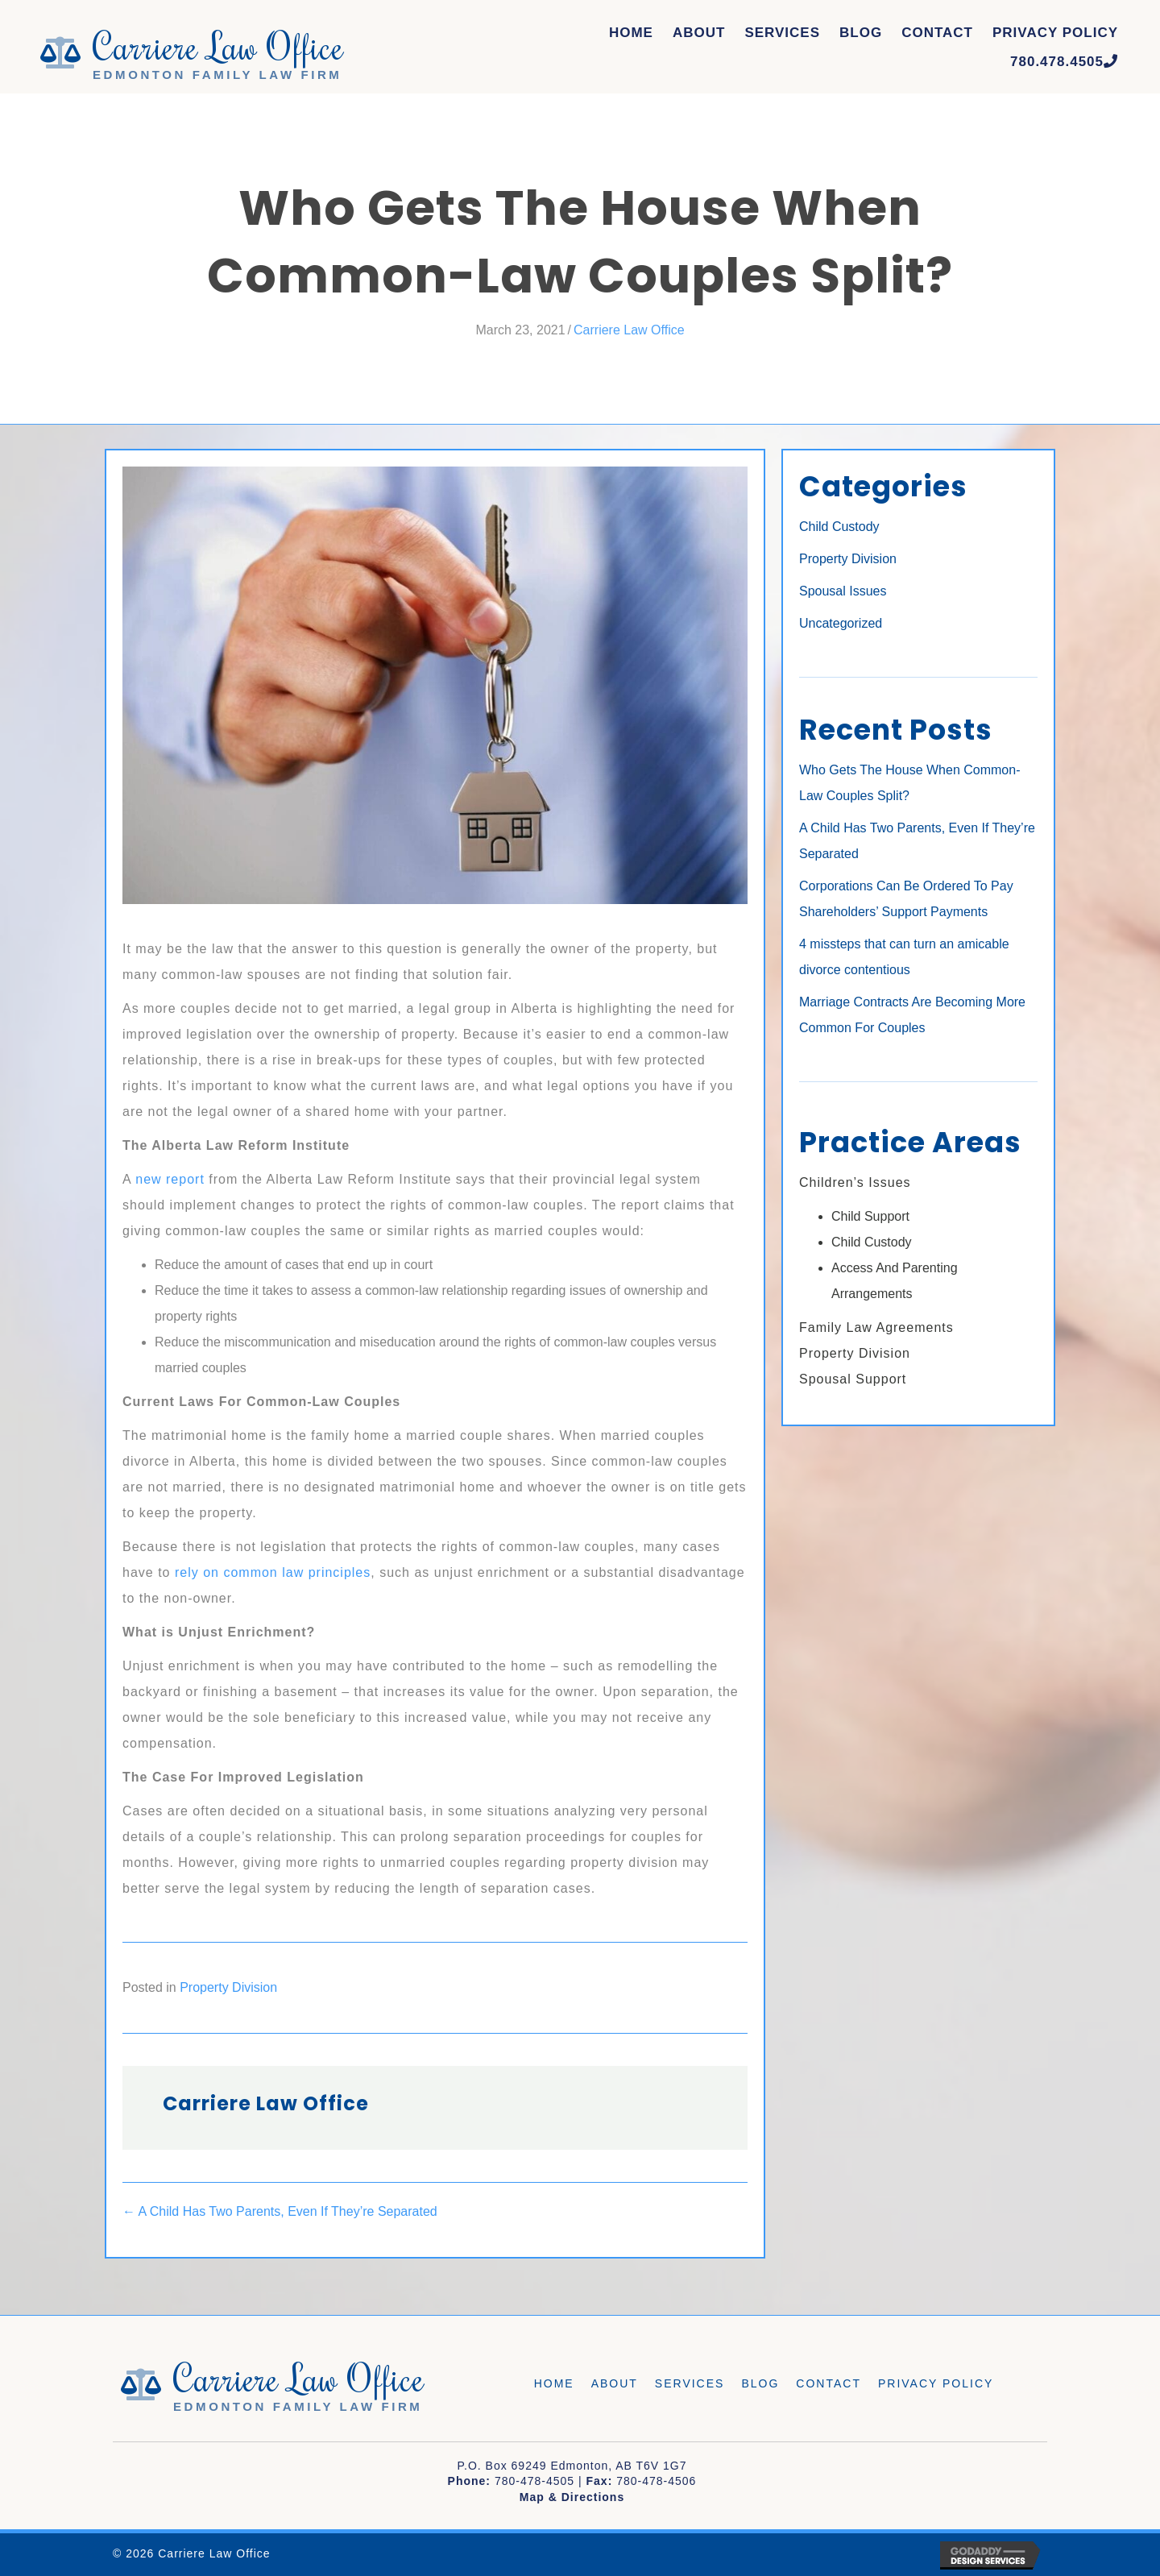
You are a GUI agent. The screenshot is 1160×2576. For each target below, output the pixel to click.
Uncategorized (840, 623)
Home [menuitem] (554, 2383)
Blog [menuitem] (760, 2383)
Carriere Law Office (629, 330)
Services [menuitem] (690, 2383)
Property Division (228, 1987)
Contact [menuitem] (828, 2383)
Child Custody (839, 526)
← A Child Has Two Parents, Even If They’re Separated (279, 2211)
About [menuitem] (614, 2383)
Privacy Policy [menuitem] (935, 2383)
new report (170, 1179)
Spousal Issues (843, 591)
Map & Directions (572, 2497)
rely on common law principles (273, 1572)
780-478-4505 (534, 2480)
